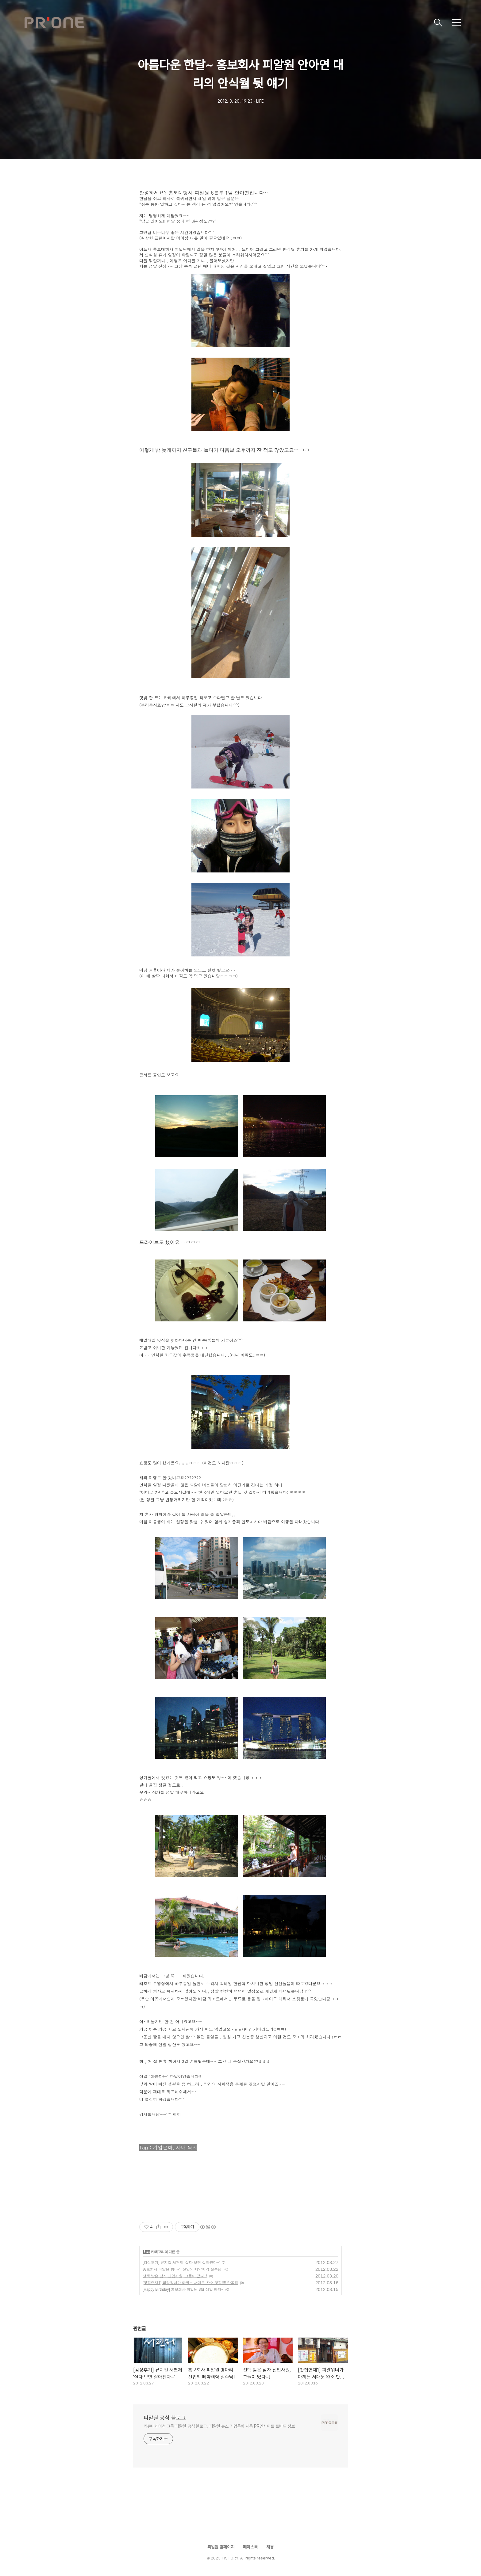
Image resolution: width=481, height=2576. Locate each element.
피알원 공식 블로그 (165, 2418)
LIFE (146, 2252)
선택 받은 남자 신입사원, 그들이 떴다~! (175, 2276)
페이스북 (250, 2546)
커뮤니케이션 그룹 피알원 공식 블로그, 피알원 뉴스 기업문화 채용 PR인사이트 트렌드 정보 (219, 2426)
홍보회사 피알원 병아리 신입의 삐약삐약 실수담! (182, 2269)
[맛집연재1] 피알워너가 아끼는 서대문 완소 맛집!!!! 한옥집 (190, 2283)
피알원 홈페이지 (220, 2546)
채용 (270, 2546)
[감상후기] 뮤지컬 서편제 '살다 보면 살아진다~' (181, 2262)
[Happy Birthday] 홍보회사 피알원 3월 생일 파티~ (183, 2289)
